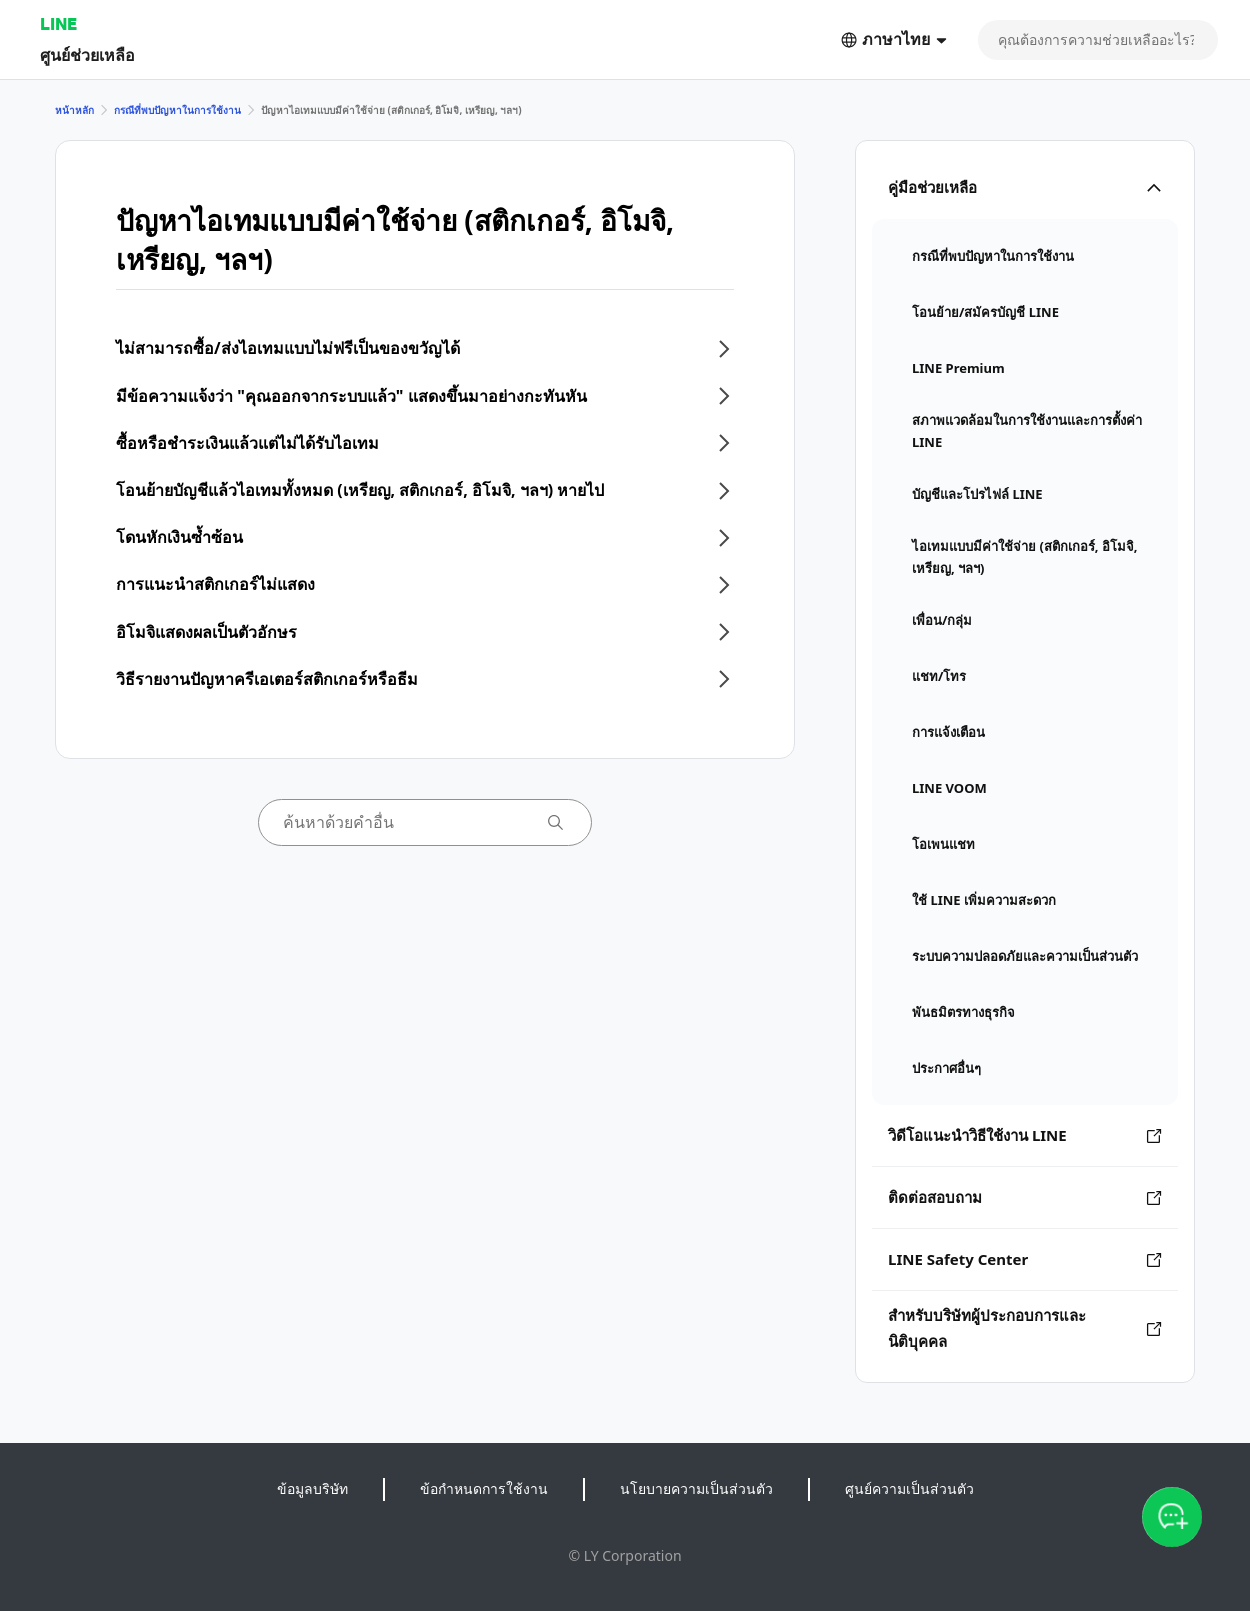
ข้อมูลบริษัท (312, 1488)
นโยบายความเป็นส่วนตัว (696, 1488)
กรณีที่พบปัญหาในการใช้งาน (177, 110)
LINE (58, 23)
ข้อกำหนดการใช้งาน (484, 1488)
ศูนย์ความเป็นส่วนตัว (909, 1488)
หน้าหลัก (74, 110)
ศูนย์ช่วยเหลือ (87, 54)
